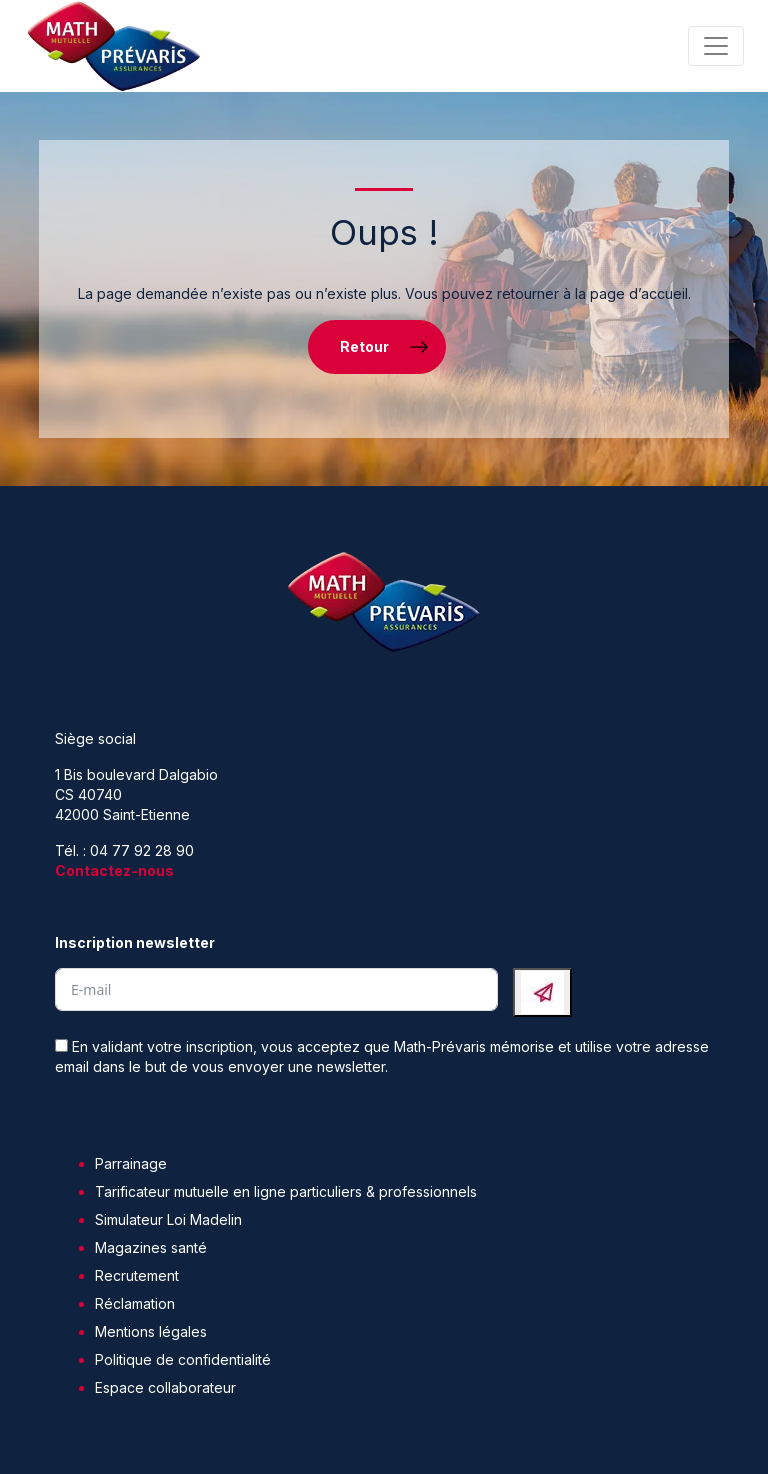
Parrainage (131, 1163)
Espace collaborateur (165, 1387)
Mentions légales (151, 1331)
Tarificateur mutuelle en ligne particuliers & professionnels (286, 1191)
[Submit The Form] (542, 992)
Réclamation (135, 1303)
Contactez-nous (114, 870)
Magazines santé (151, 1247)
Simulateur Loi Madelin (168, 1219)
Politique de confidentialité (183, 1359)
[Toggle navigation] (716, 46)
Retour (364, 346)
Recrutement (137, 1275)
